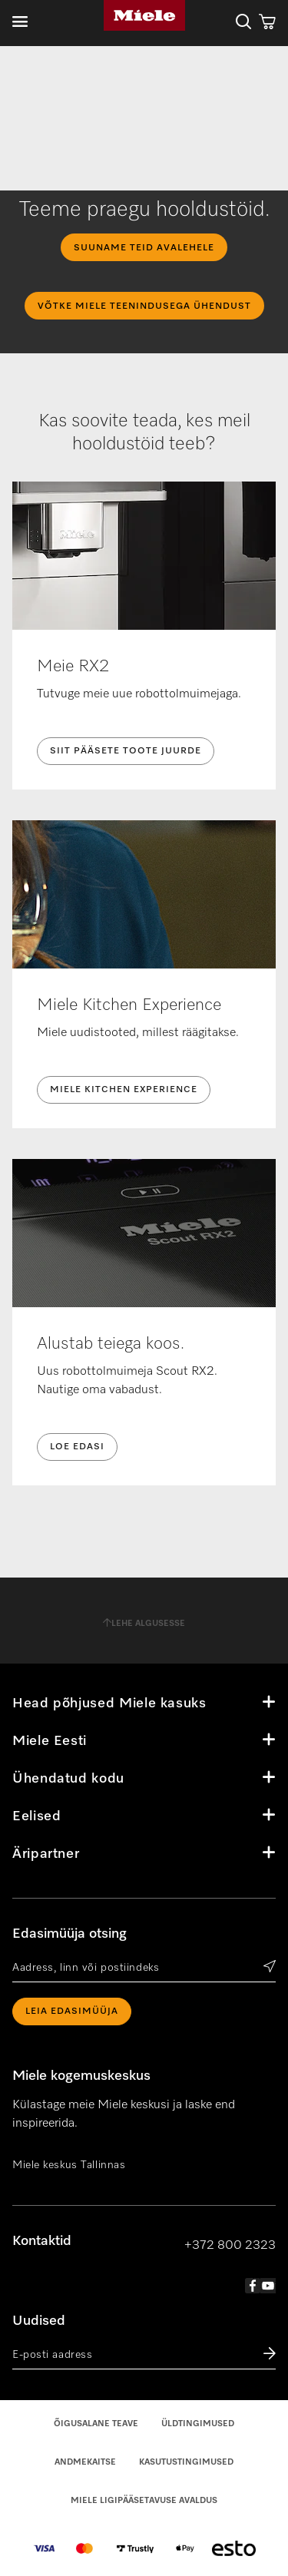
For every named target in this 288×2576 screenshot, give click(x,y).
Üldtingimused (197, 2423)
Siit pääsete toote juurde (125, 751)
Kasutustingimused (186, 2462)
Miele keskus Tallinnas (68, 2165)
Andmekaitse (85, 2462)
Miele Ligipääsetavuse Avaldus (144, 2500)
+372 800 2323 (230, 2246)
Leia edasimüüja (71, 2011)
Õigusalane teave (96, 2423)
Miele (144, 15)
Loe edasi (77, 1447)
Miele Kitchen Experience (123, 1089)
